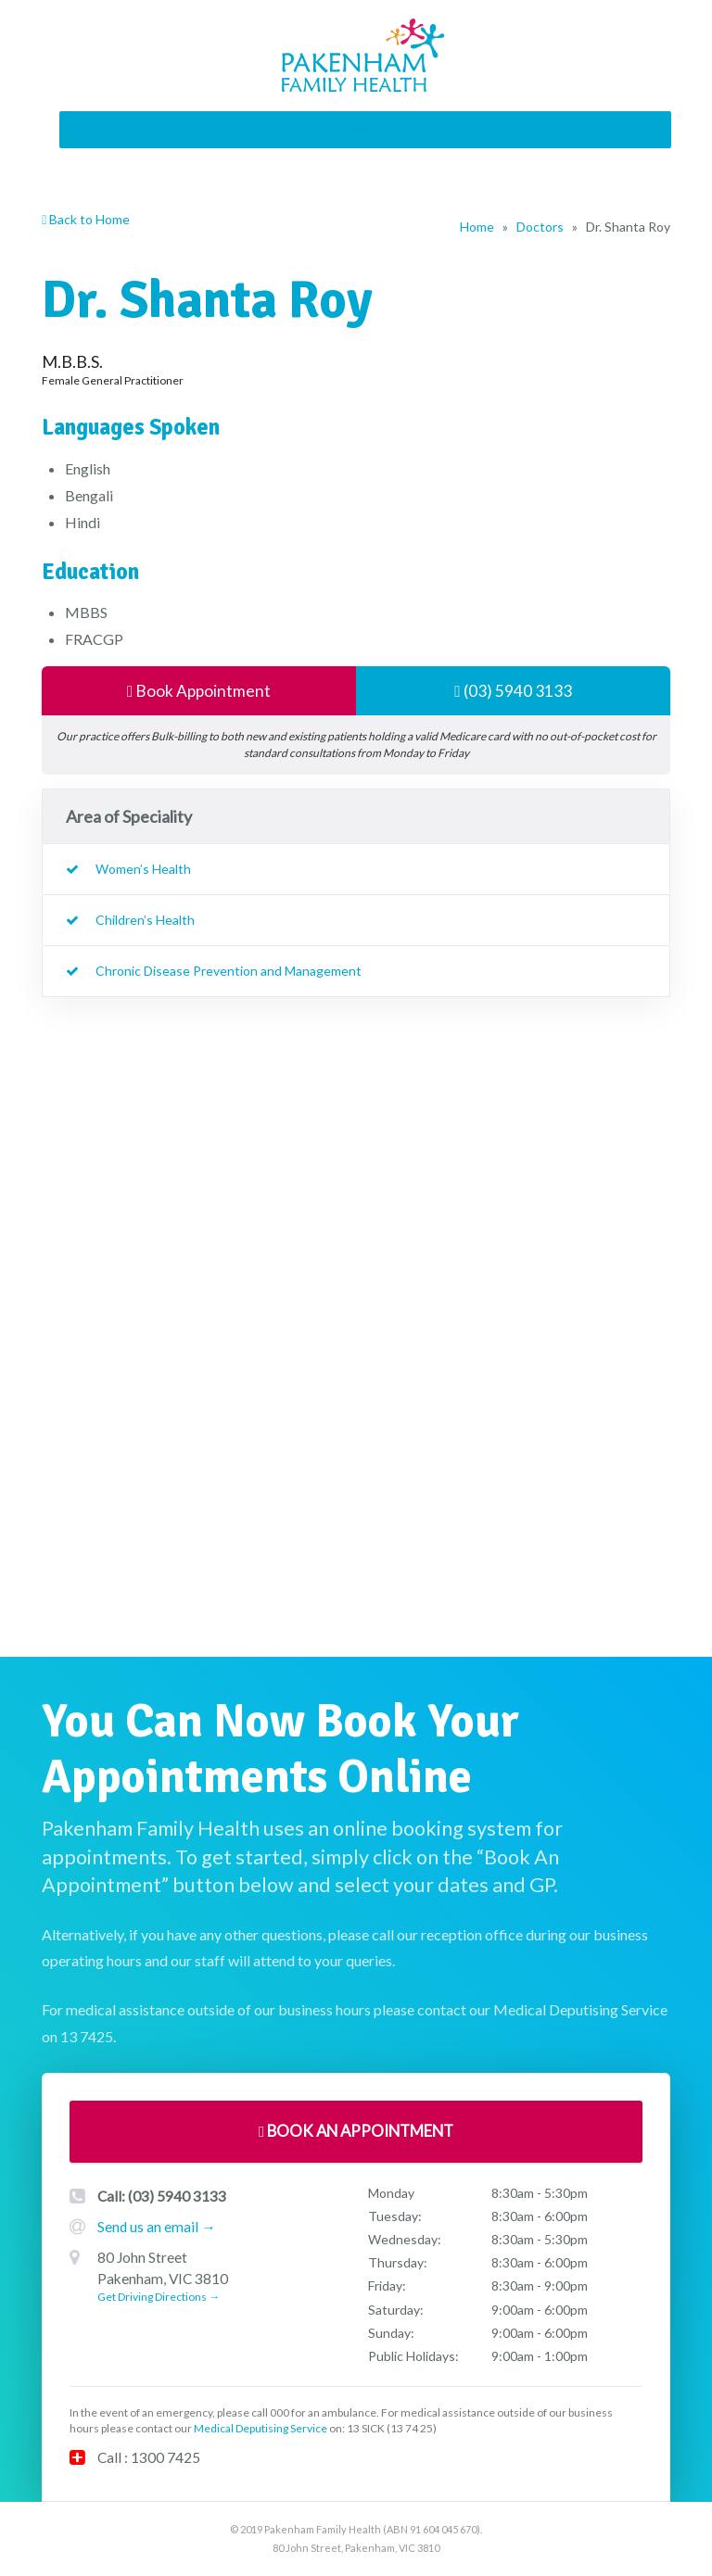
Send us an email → (156, 2226)
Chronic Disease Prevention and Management (228, 971)
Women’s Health (143, 870)
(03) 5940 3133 (513, 691)
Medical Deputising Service (260, 2429)
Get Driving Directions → (158, 2298)
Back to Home (86, 219)
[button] (363, 129)
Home (477, 226)
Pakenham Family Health (365, 56)
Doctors (540, 226)
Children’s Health (145, 920)
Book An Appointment (356, 2131)
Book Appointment (199, 691)
